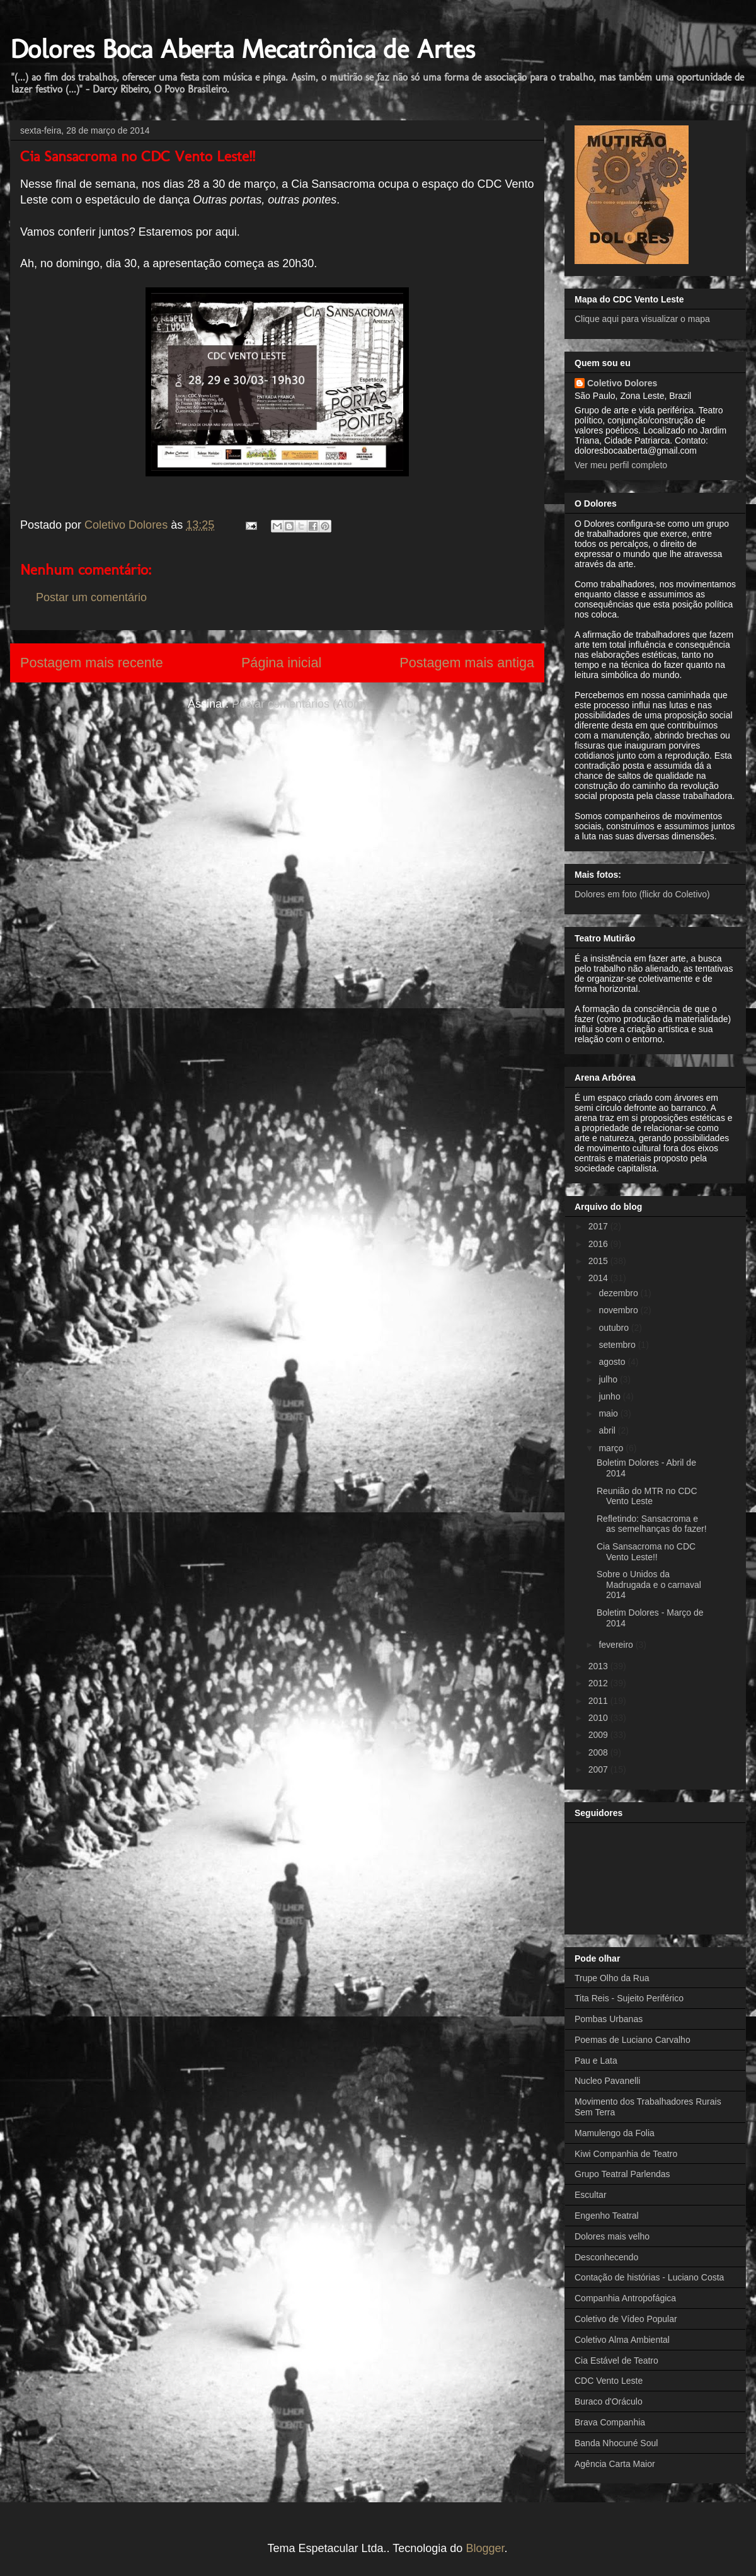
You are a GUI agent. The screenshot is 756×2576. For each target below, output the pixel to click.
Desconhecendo (606, 2257)
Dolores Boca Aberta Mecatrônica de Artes (242, 49)
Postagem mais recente (91, 662)
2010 (599, 1718)
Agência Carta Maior (615, 2464)
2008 (599, 1752)
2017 (599, 1226)
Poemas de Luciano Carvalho (632, 2040)
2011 (599, 1701)
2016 (599, 1244)
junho (610, 1396)
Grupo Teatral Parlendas (622, 2174)
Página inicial (281, 662)
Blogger (485, 2548)
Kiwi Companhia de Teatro (626, 2154)
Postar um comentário (91, 597)
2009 (599, 1735)
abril (607, 1430)
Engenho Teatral (607, 2216)
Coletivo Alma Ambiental (622, 2340)
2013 (599, 1666)
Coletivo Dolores (622, 383)
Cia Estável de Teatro (616, 2360)
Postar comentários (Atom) (299, 704)
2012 (599, 1683)
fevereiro (616, 1645)
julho (608, 1379)
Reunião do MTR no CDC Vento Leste (647, 1496)
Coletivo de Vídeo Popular (626, 2319)
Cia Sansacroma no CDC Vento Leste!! (646, 1551)
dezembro (619, 1293)
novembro (619, 1310)
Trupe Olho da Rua (612, 1978)
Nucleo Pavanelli (607, 2081)
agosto (612, 1362)
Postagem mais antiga (466, 662)
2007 (599, 1769)
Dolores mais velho (612, 2236)
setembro (618, 1345)
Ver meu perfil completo (621, 465)
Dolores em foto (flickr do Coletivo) (642, 894)
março (612, 1448)
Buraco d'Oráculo (609, 2401)
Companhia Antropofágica (625, 2298)
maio (609, 1413)
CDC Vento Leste (609, 2381)
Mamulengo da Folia (615, 2133)
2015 (599, 1261)
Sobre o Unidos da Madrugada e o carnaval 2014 (649, 1585)
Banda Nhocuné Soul (616, 2443)
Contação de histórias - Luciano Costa (649, 2277)
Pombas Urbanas (609, 2019)
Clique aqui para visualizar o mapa (642, 319)
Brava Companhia (610, 2422)
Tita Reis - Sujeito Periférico (629, 1998)
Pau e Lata (596, 2061)
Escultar (591, 2195)
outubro (614, 1328)
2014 (599, 1278)
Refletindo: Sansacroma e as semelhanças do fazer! (652, 1524)
